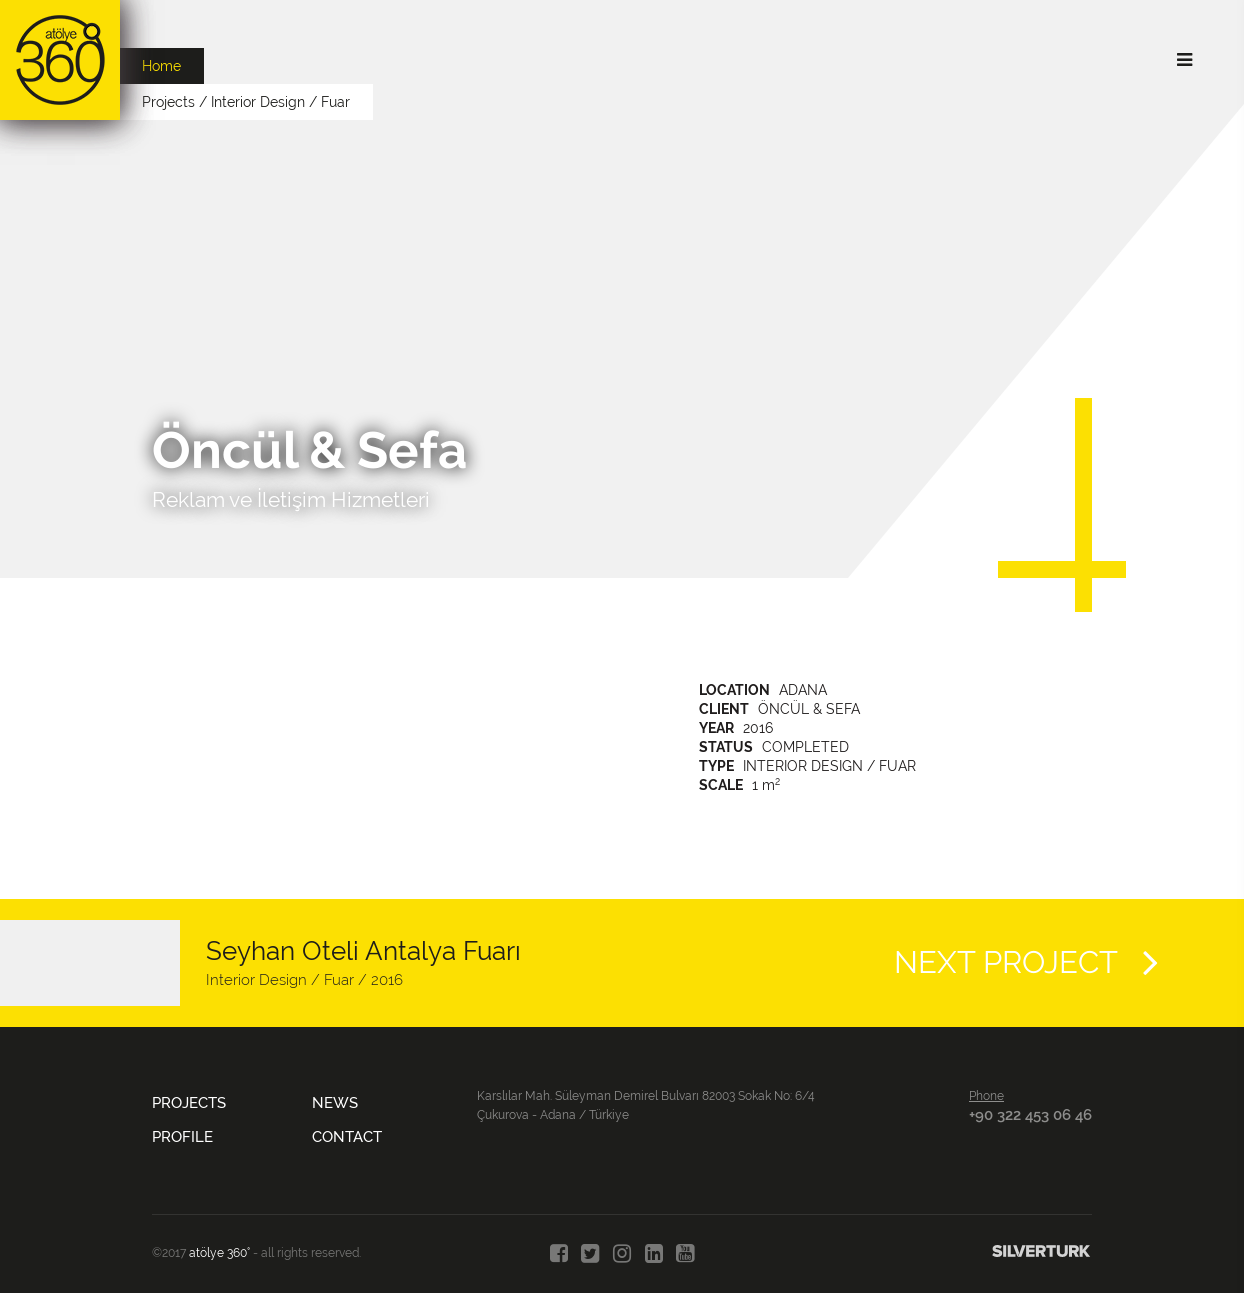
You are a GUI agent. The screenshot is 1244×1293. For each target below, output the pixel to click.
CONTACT (347, 1137)
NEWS (335, 1103)
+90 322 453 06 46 (1030, 1115)
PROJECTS (189, 1103)
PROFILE (182, 1137)
